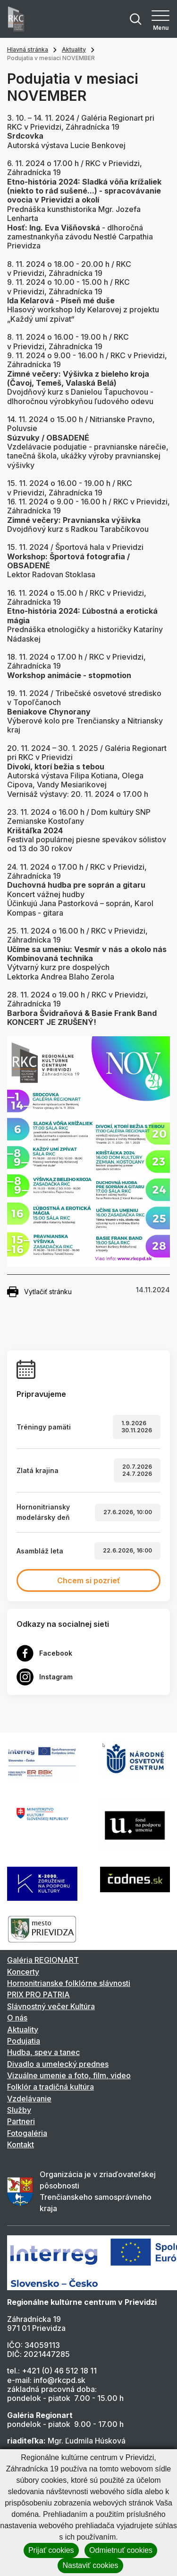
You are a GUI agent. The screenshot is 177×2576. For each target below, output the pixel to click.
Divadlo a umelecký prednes (58, 2064)
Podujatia (23, 2041)
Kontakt (20, 2144)
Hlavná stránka (27, 49)
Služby (19, 2110)
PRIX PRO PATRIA (38, 1994)
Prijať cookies (51, 2550)
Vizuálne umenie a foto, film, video (69, 2075)
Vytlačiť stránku (39, 1291)
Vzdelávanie (29, 2098)
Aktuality (74, 49)
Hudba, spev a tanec (43, 2052)
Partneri (21, 2121)
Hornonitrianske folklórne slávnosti (68, 1983)
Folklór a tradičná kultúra (50, 2086)
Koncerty (23, 1971)
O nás (17, 2017)
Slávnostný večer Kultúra (51, 2006)
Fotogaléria (27, 2133)
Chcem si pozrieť (88, 1580)
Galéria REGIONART (43, 1960)
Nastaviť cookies (90, 2565)
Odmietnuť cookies (120, 2550)
